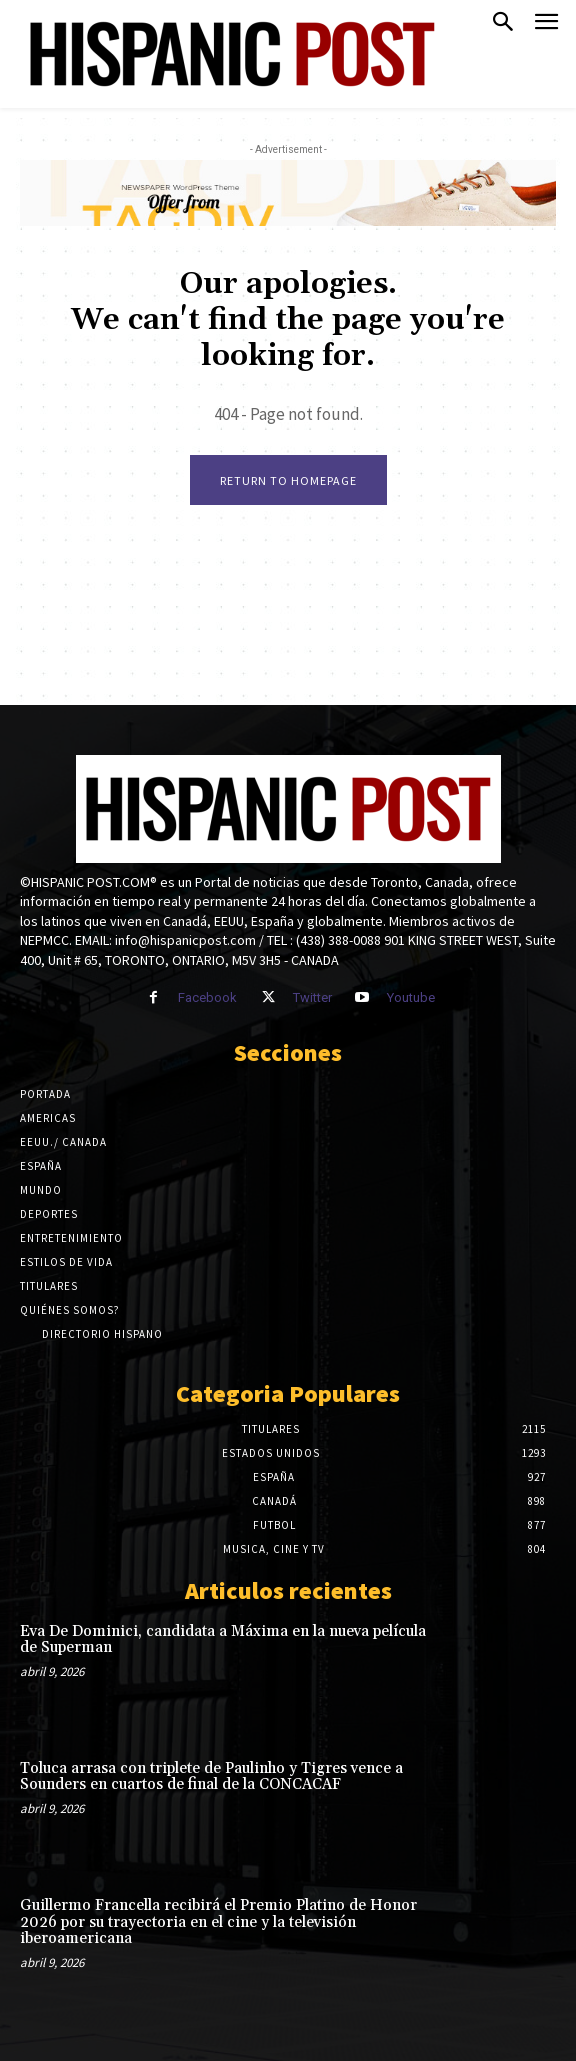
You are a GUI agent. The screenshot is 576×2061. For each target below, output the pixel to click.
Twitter (312, 997)
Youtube (411, 997)
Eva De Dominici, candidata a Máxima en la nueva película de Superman (223, 1640)
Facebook (207, 997)
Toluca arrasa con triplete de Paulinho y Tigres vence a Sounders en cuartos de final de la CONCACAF (211, 1777)
